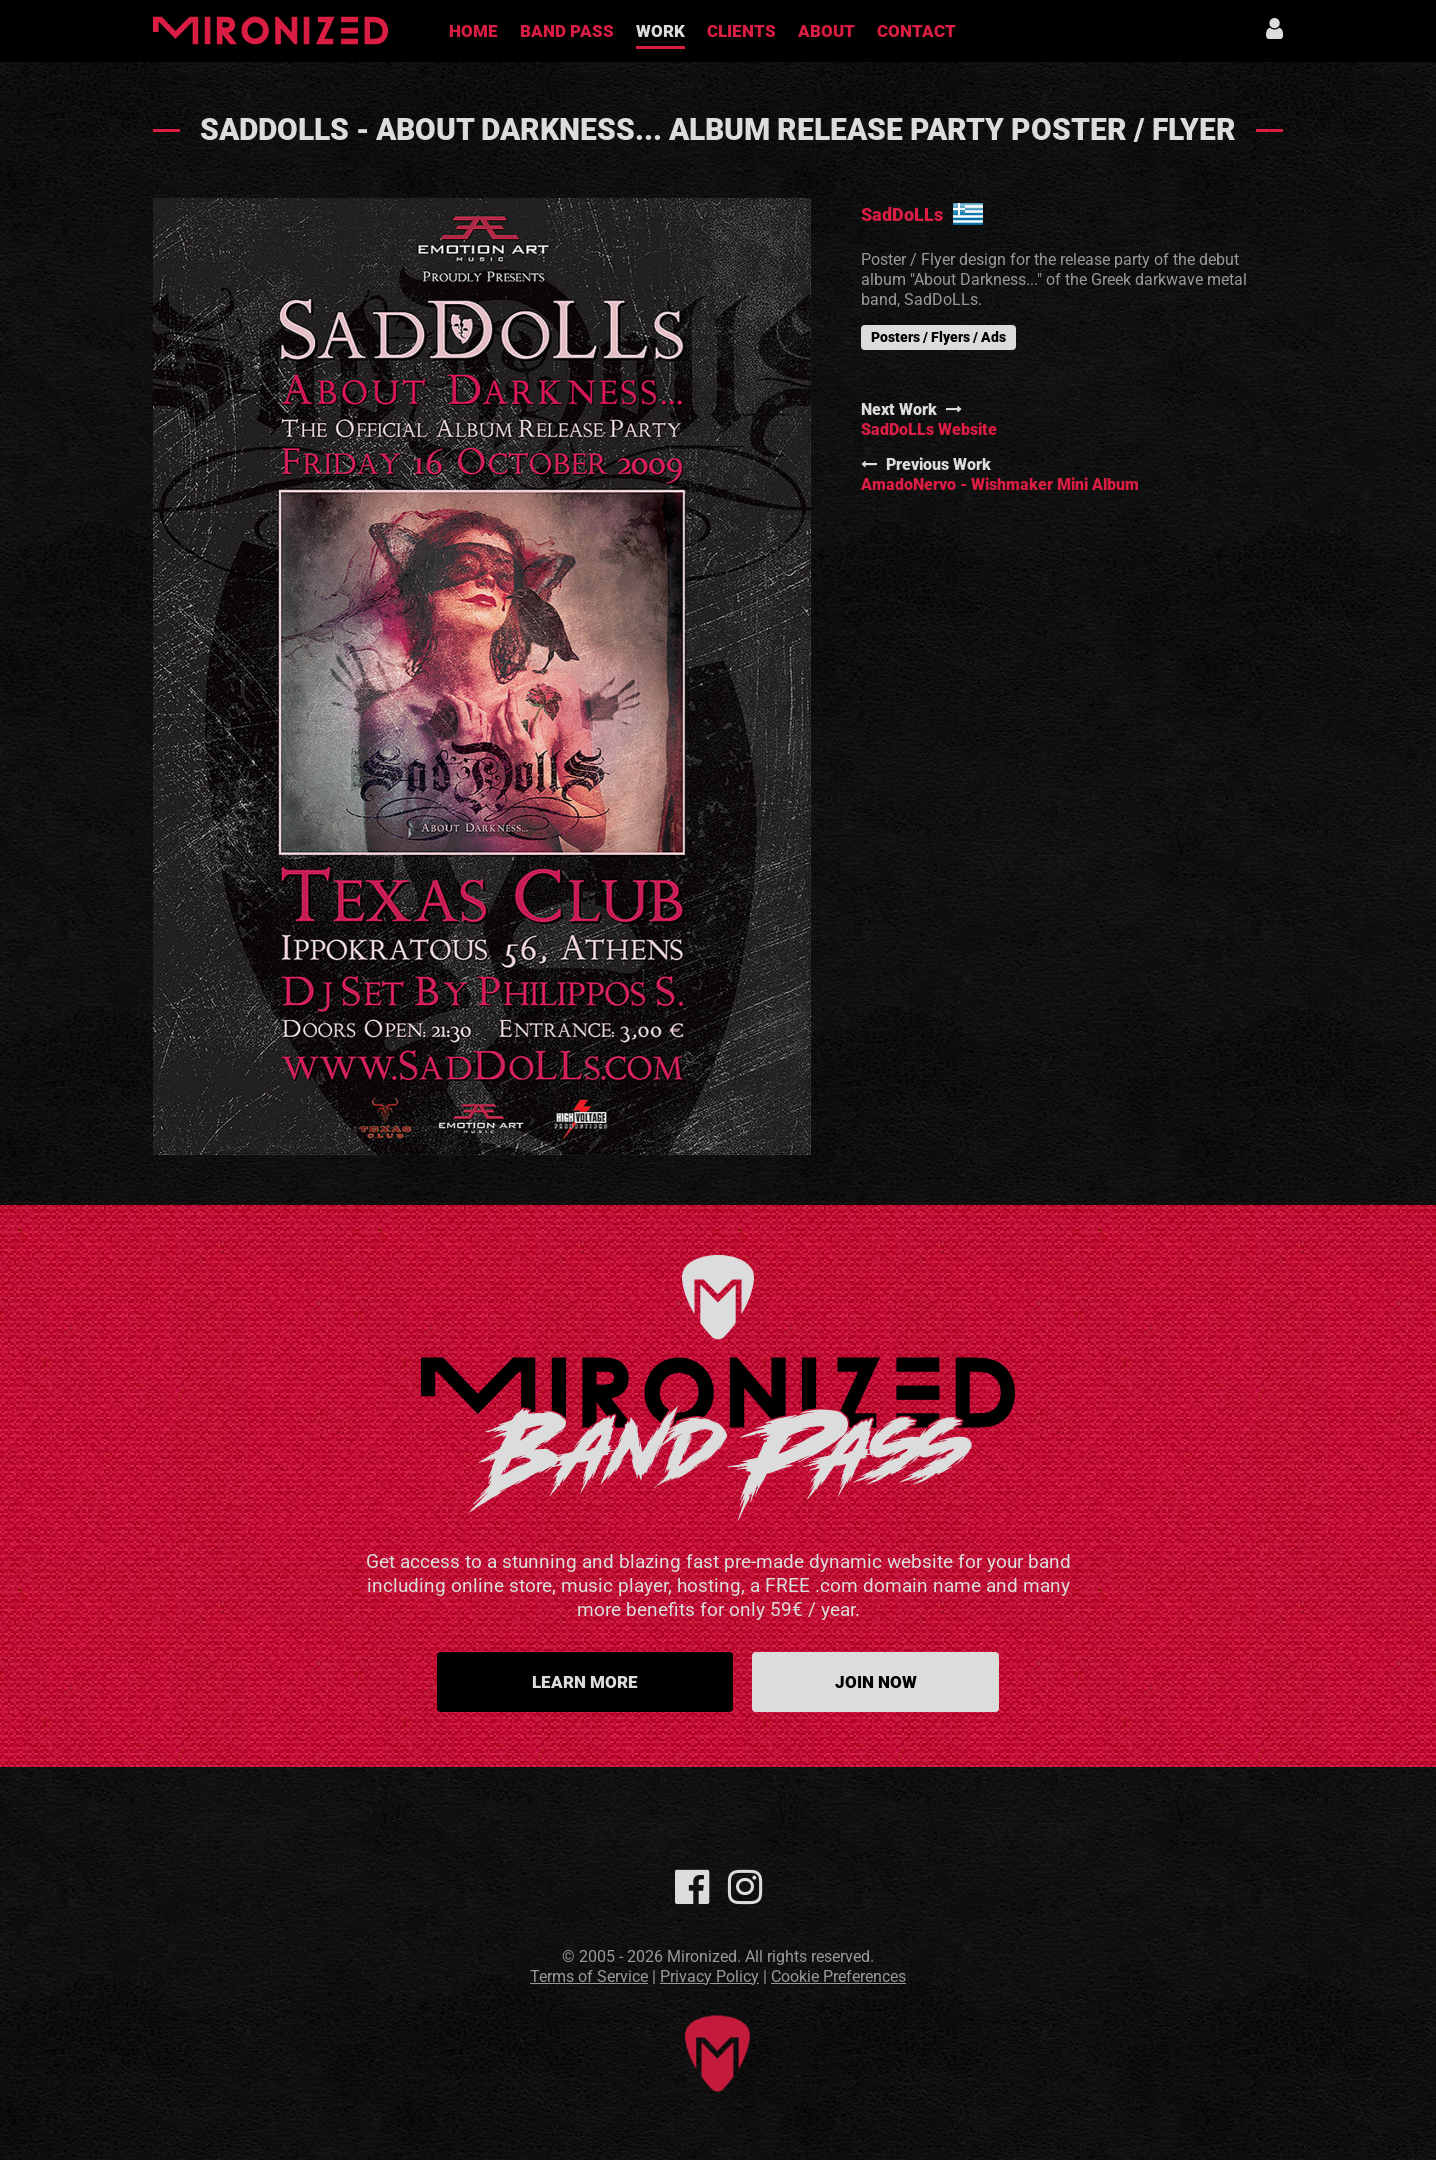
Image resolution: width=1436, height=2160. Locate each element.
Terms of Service (589, 1976)
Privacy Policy (709, 1976)
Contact (916, 31)
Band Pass (567, 31)
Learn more (585, 1682)
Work (660, 31)
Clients (741, 31)
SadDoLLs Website (929, 429)
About (826, 31)
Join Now (876, 1682)
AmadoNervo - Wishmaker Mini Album (1000, 484)
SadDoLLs (902, 214)
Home (473, 31)
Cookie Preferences (838, 1976)
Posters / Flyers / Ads (938, 337)
